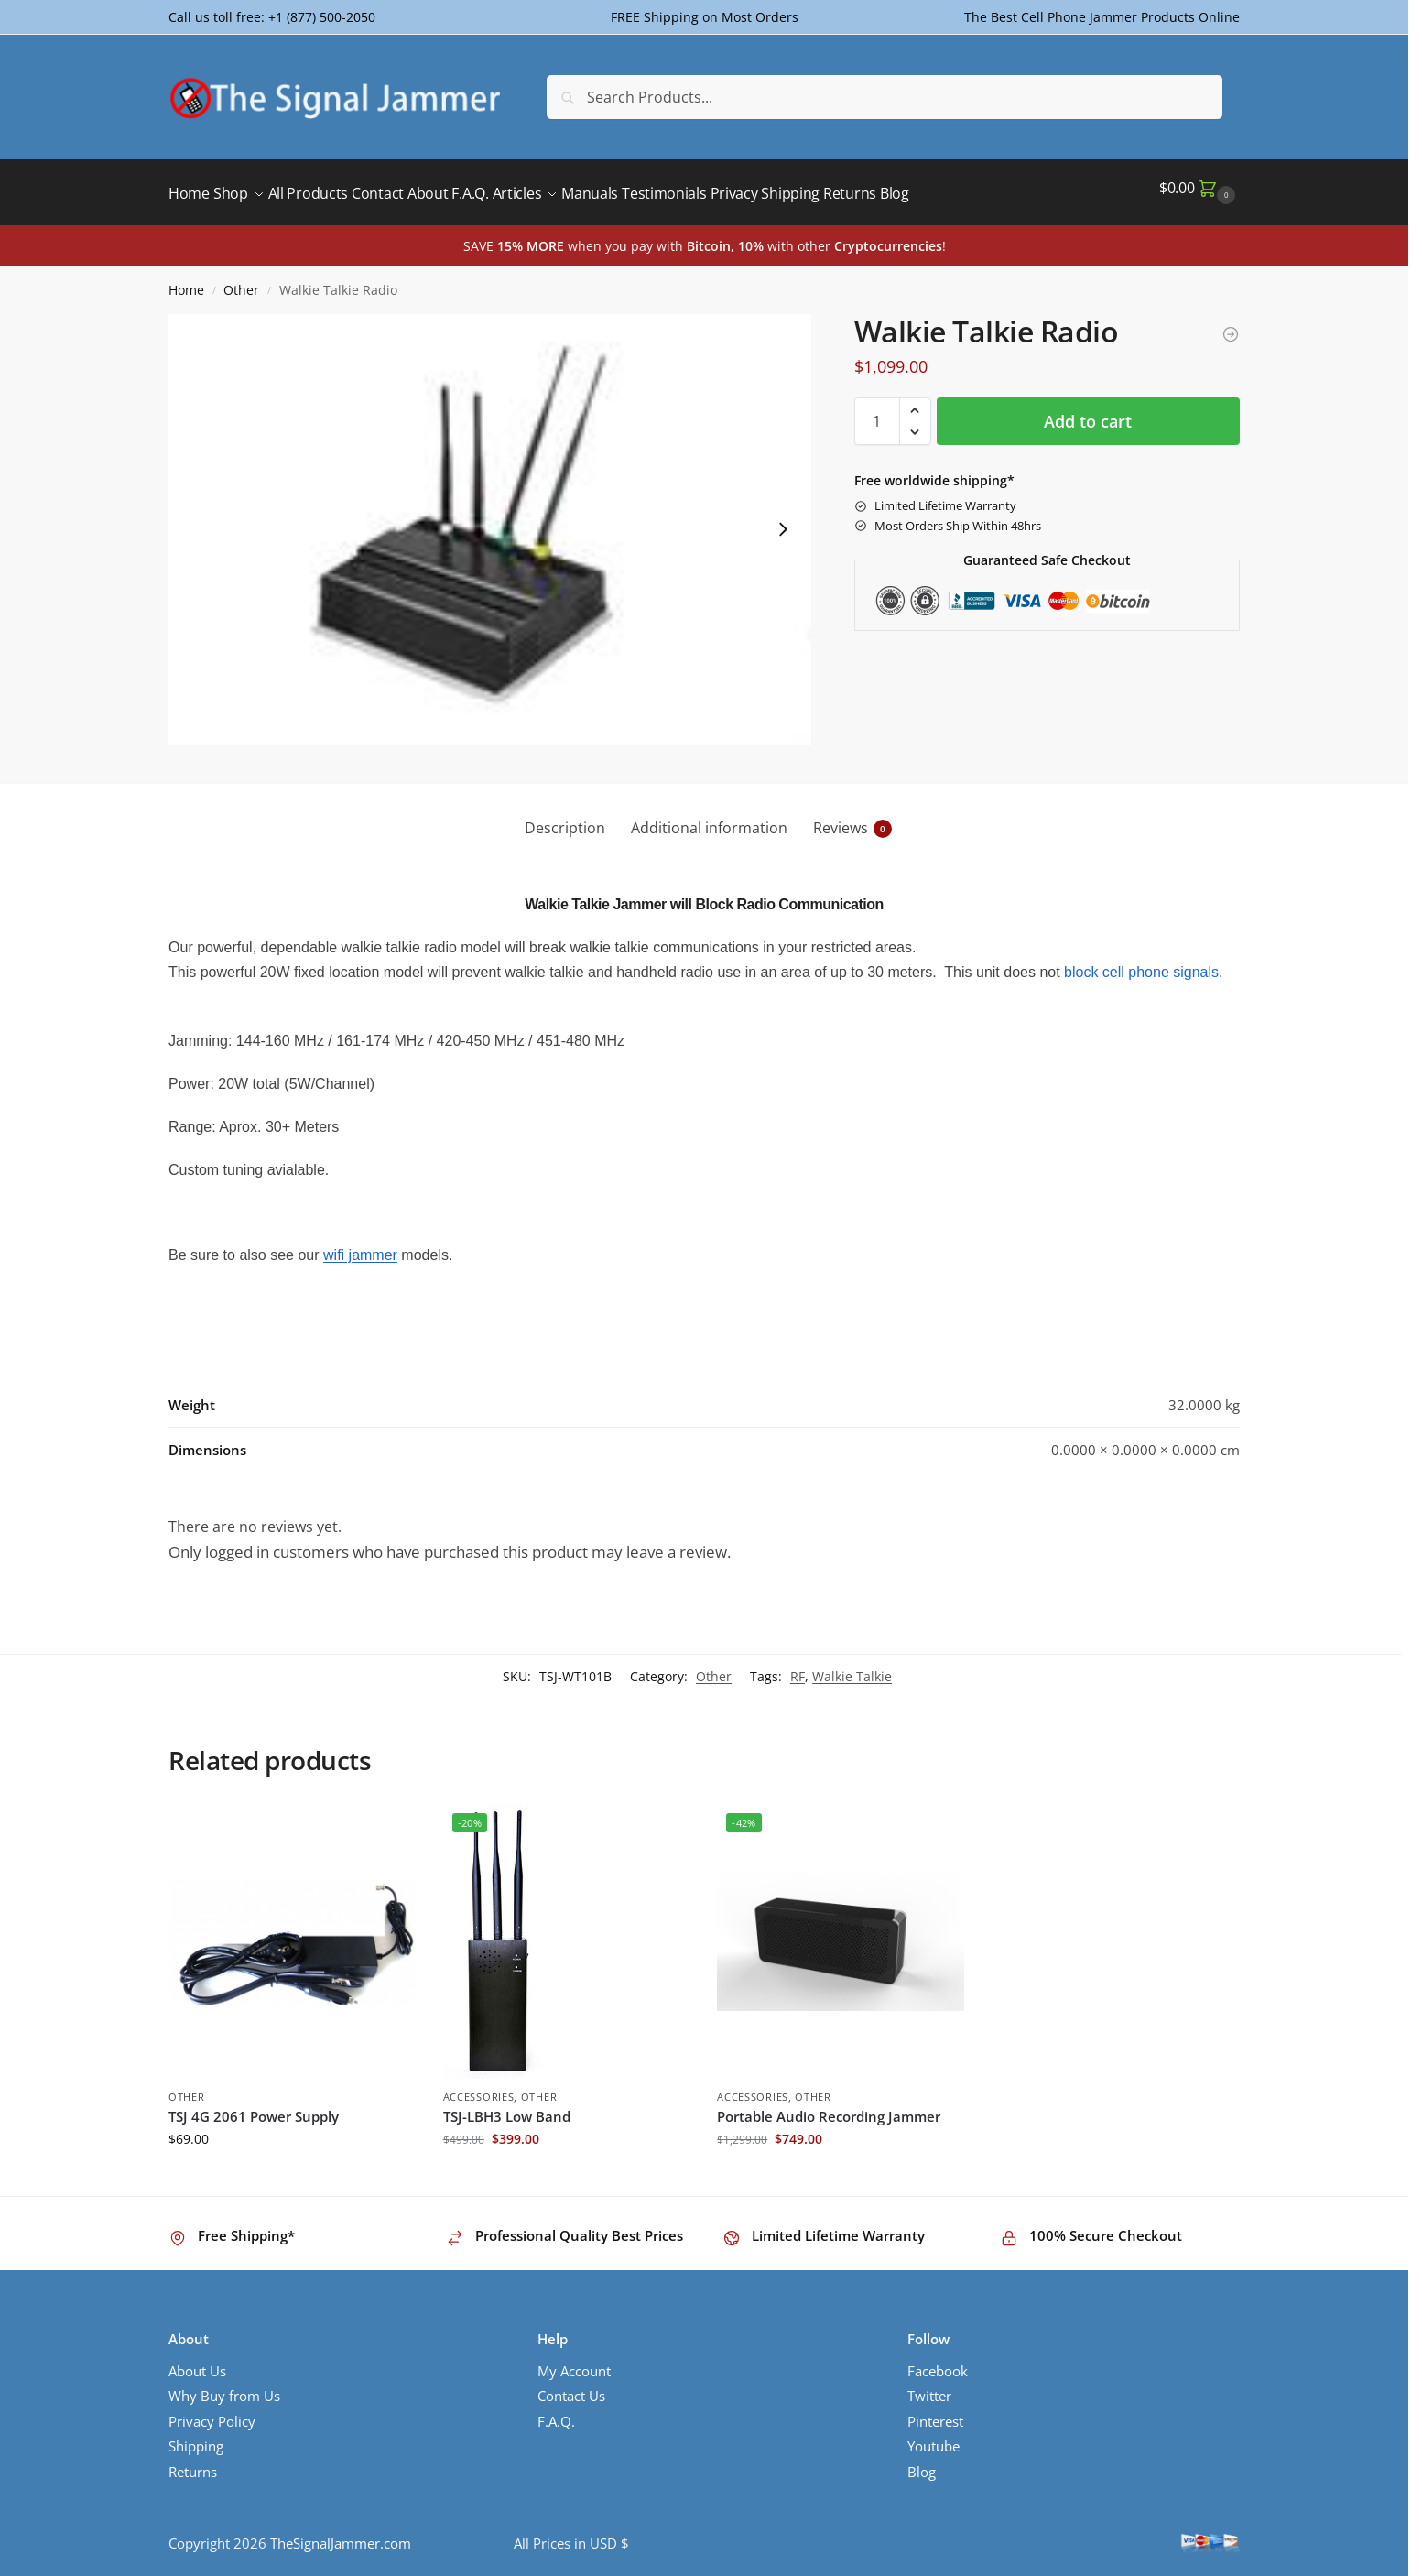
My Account (574, 2361)
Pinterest (935, 2411)
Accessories (479, 2086)
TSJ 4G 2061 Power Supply (253, 2106)
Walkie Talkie (852, 1666)
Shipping (195, 2436)
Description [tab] (565, 818)
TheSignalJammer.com (340, 2533)
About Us (197, 2361)
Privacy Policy (211, 2411)
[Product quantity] (877, 411)
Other (241, 280)
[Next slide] (783, 519)
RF (797, 1666)
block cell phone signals (1141, 962)
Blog (921, 2461)
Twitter (929, 2385)
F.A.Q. (556, 2411)
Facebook (937, 2361)
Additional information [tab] (709, 818)
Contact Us (571, 2385)
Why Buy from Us (224, 2385)
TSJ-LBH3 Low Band (506, 2106)
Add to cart (1088, 411)
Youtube (933, 2436)
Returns (192, 2461)
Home (186, 280)
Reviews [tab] (852, 818)
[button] (1199, 187)
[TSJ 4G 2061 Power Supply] (1230, 324)
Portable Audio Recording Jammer (828, 2106)
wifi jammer (360, 1245)
